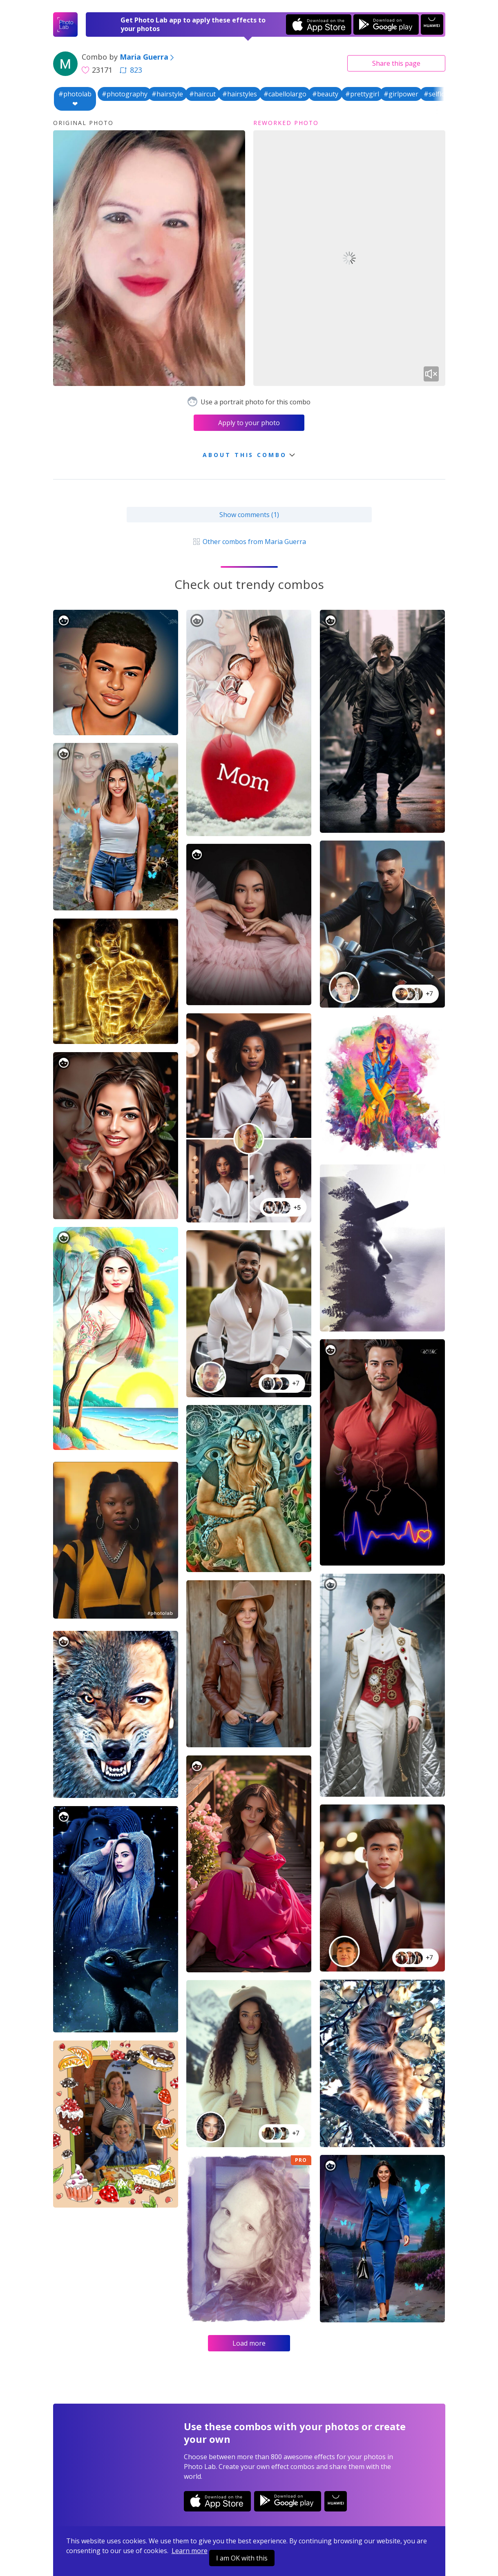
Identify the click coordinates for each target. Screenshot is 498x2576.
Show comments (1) (249, 514)
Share (396, 63)
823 (131, 70)
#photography (124, 93)
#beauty (325, 93)
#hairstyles (239, 93)
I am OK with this (242, 2558)
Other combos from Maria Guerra (249, 541)
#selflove (438, 93)
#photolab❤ (75, 98)
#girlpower (401, 93)
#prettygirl (362, 93)
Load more (249, 2343)
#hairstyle (167, 93)
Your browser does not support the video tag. (349, 258)
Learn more (190, 2550)
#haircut (202, 93)
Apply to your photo (249, 422)
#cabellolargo (285, 93)
